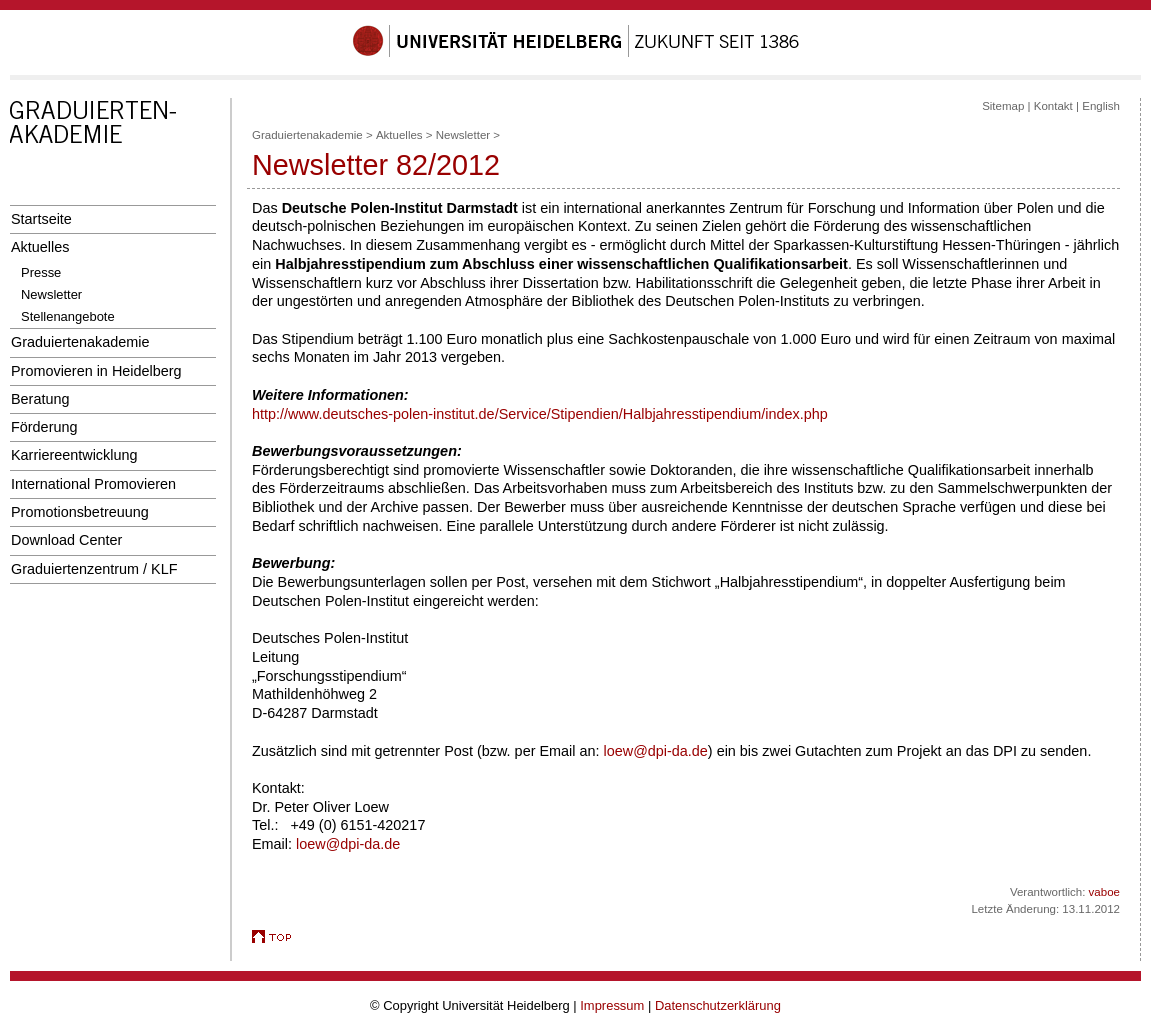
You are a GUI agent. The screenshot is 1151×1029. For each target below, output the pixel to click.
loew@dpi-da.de (656, 751)
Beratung (40, 399)
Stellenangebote (68, 316)
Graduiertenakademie (80, 342)
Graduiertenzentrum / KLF (94, 569)
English (1101, 106)
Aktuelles (40, 247)
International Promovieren (93, 484)
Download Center (66, 540)
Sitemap (1003, 106)
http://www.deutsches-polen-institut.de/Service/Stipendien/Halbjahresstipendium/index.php (540, 414)
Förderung (44, 427)
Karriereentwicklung (74, 455)
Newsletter (51, 294)
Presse (41, 272)
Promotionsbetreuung (80, 512)
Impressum (612, 1005)
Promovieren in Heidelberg (96, 371)
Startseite (41, 219)
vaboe (1104, 892)
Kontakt (1053, 106)
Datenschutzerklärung (718, 1005)
